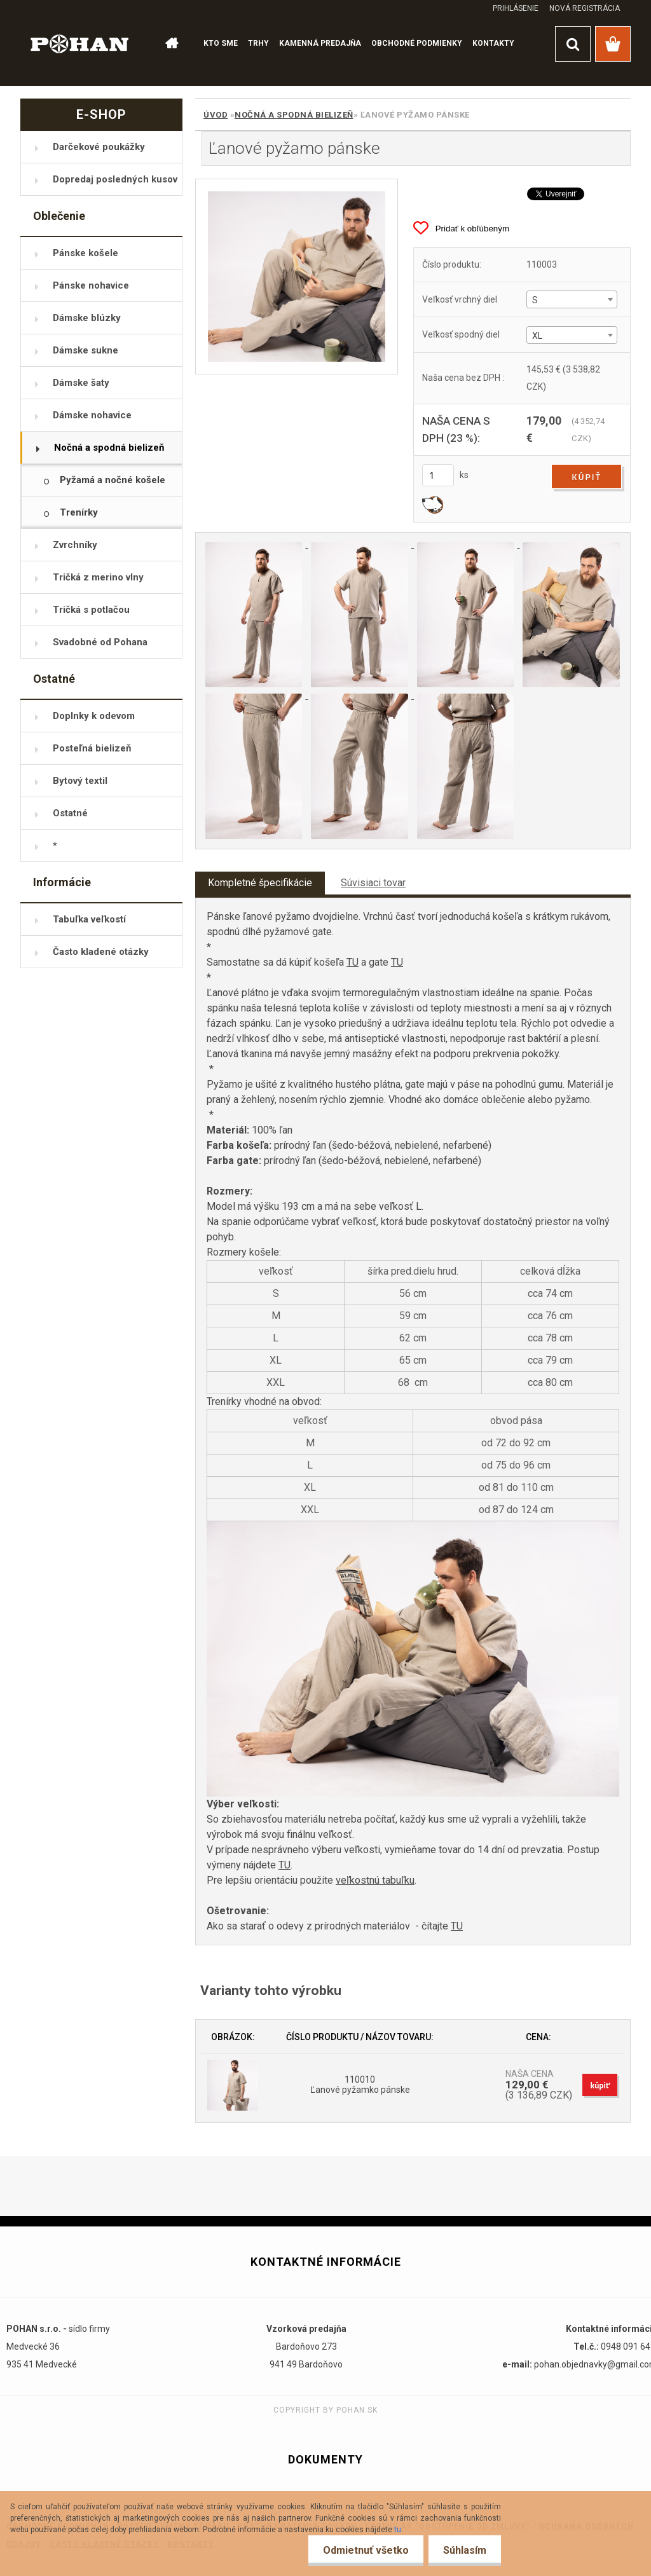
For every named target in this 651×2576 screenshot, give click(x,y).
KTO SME (220, 43)
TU (352, 962)
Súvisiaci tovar (373, 883)
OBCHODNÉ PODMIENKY (416, 43)
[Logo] (80, 43)
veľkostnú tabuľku (375, 1880)
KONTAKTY (493, 43)
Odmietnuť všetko (362, 2550)
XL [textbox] (537, 336)
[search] (573, 44)
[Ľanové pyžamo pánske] (296, 276)
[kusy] (438, 475)
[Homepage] (171, 44)
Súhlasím (463, 2550)
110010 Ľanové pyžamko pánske (360, 2084)
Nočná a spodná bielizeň (294, 115)
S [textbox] (535, 300)
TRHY (258, 43)
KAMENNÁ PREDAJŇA (320, 43)
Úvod (215, 115)
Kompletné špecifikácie (260, 883)
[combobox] (571, 299)
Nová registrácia (584, 8)
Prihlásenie (515, 8)
